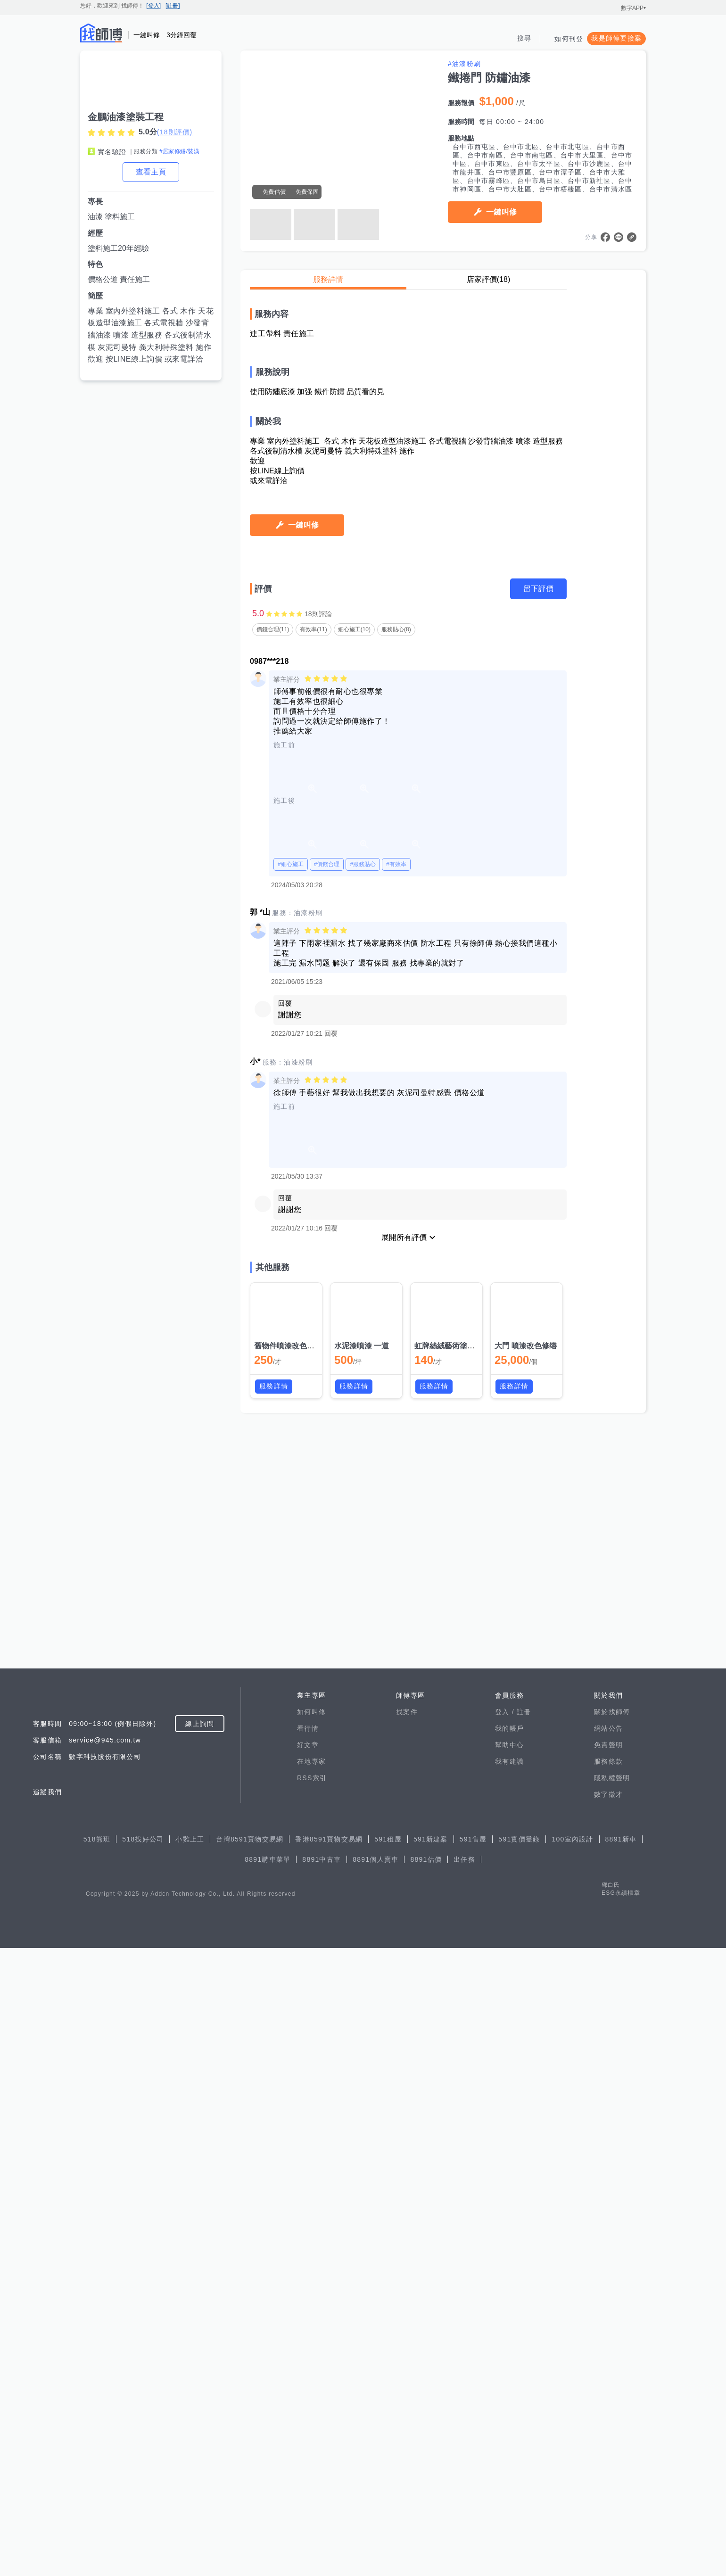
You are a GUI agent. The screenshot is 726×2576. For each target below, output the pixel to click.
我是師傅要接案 (616, 38)
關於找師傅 (612, 2340)
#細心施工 (291, 1719)
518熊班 (97, 2467)
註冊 (524, 2340)
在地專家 (311, 2389)
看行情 (308, 2356)
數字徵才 (608, 2422)
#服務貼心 (363, 1719)
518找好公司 (143, 2467)
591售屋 (473, 2467)
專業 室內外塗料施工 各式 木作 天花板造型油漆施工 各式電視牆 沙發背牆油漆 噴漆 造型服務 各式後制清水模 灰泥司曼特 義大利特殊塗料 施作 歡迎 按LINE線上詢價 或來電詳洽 (151, 335)
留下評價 (538, 1444)
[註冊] (172, 5)
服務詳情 (328, 279)
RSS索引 (312, 2406)
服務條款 (608, 2389)
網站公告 (608, 2356)
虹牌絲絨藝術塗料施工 (452, 2201)
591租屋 (388, 2467)
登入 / (506, 2340)
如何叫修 (311, 2340)
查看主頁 (151, 172)
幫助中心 (509, 2373)
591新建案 (430, 2467)
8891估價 (426, 2487)
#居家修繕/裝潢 (179, 151)
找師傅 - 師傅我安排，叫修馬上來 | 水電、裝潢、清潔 (101, 33)
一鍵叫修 (501, 212)
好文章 (308, 2373)
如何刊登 (568, 38)
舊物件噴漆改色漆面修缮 (295, 2201)
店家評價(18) (488, 279)
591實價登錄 (519, 2467)
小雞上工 (189, 2467)
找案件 (407, 2340)
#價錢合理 (327, 1719)
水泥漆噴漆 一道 (361, 2201)
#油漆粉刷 (464, 63)
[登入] (153, 5)
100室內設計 (572, 2467)
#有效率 (396, 1719)
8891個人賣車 (375, 2487)
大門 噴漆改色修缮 (526, 2201)
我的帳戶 (509, 2356)
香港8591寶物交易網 (329, 2467)
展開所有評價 (404, 2093)
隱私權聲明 (612, 2406)
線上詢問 (199, 2351)
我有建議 (509, 2389)
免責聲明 (608, 2373)
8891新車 (621, 2467)
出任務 (464, 2487)
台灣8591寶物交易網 (249, 2467)
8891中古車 (321, 2487)
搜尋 (524, 38)
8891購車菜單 (267, 2487)
